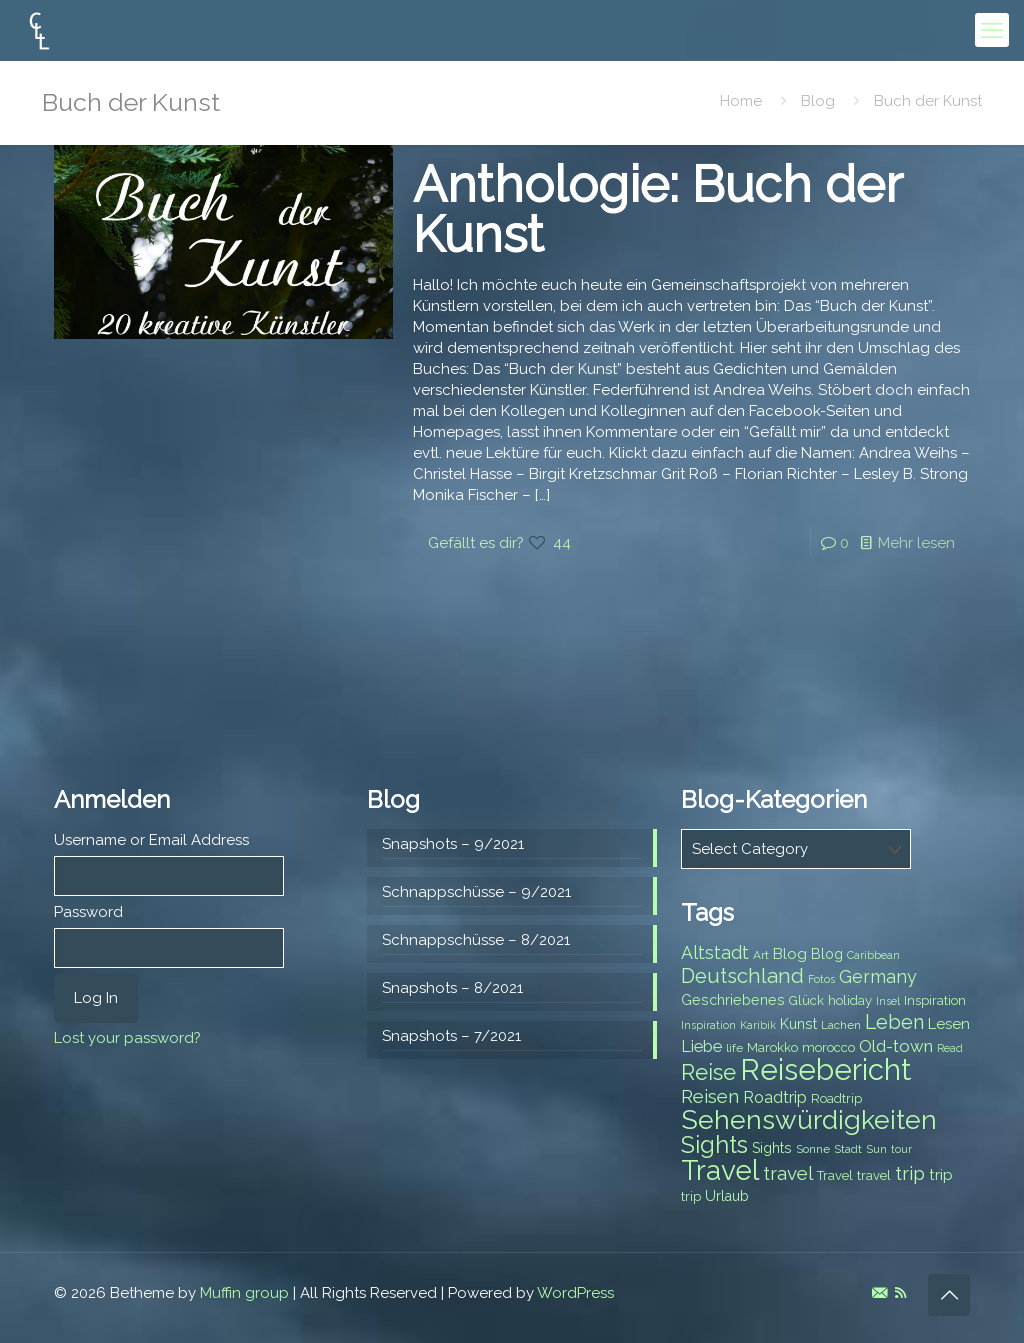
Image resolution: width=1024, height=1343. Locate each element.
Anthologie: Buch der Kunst (657, 209)
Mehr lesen (916, 543)
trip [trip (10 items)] (941, 1175)
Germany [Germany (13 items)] (878, 976)
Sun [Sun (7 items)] (876, 1149)
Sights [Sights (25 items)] (714, 1145)
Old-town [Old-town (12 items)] (896, 1046)
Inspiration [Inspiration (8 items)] (935, 1000)
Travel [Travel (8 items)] (835, 1175)
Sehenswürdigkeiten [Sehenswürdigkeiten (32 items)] (809, 1119)
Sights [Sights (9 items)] (772, 1148)
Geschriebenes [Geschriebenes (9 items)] (733, 1000)
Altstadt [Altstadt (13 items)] (715, 952)
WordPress (575, 1293)
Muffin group (244, 1293)
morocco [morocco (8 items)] (828, 1047)
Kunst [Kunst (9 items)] (798, 1024)
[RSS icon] (900, 1293)
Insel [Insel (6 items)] (888, 1001)
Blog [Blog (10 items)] (790, 954)
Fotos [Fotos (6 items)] (821, 979)
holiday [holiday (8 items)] (850, 1000)
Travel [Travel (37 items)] (720, 1170)
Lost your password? (127, 1038)
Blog (818, 101)
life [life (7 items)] (734, 1048)
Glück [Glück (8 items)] (806, 1000)
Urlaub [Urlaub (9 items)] (727, 1196)
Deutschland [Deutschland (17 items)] (742, 976)
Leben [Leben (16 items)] (894, 1022)
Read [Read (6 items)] (950, 1048)
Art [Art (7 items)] (761, 955)
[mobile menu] (992, 30)
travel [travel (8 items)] (874, 1175)
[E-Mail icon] (879, 1293)
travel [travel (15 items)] (788, 1173)
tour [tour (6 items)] (901, 1149)
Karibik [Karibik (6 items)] (758, 1025)
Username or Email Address (151, 840)
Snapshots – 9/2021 (453, 844)
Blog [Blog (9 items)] (827, 954)
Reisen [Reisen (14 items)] (710, 1096)
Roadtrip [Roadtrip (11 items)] (775, 1097)
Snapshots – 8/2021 (452, 988)
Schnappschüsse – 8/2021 (476, 940)
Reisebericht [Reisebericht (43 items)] (825, 1069)
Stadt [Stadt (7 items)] (848, 1149)
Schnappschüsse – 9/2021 (476, 892)
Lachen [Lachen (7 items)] (841, 1025)
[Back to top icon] (949, 1295)
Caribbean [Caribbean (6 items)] (873, 955)
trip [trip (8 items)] (691, 1196)
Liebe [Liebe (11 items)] (701, 1046)
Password (88, 912)
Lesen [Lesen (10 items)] (949, 1024)
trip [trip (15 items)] (910, 1173)
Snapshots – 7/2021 (451, 1036)
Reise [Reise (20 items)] (708, 1072)
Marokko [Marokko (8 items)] (772, 1047)
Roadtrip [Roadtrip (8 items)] (836, 1098)
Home (741, 101)
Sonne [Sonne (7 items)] (813, 1149)
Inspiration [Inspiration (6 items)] (708, 1025)
